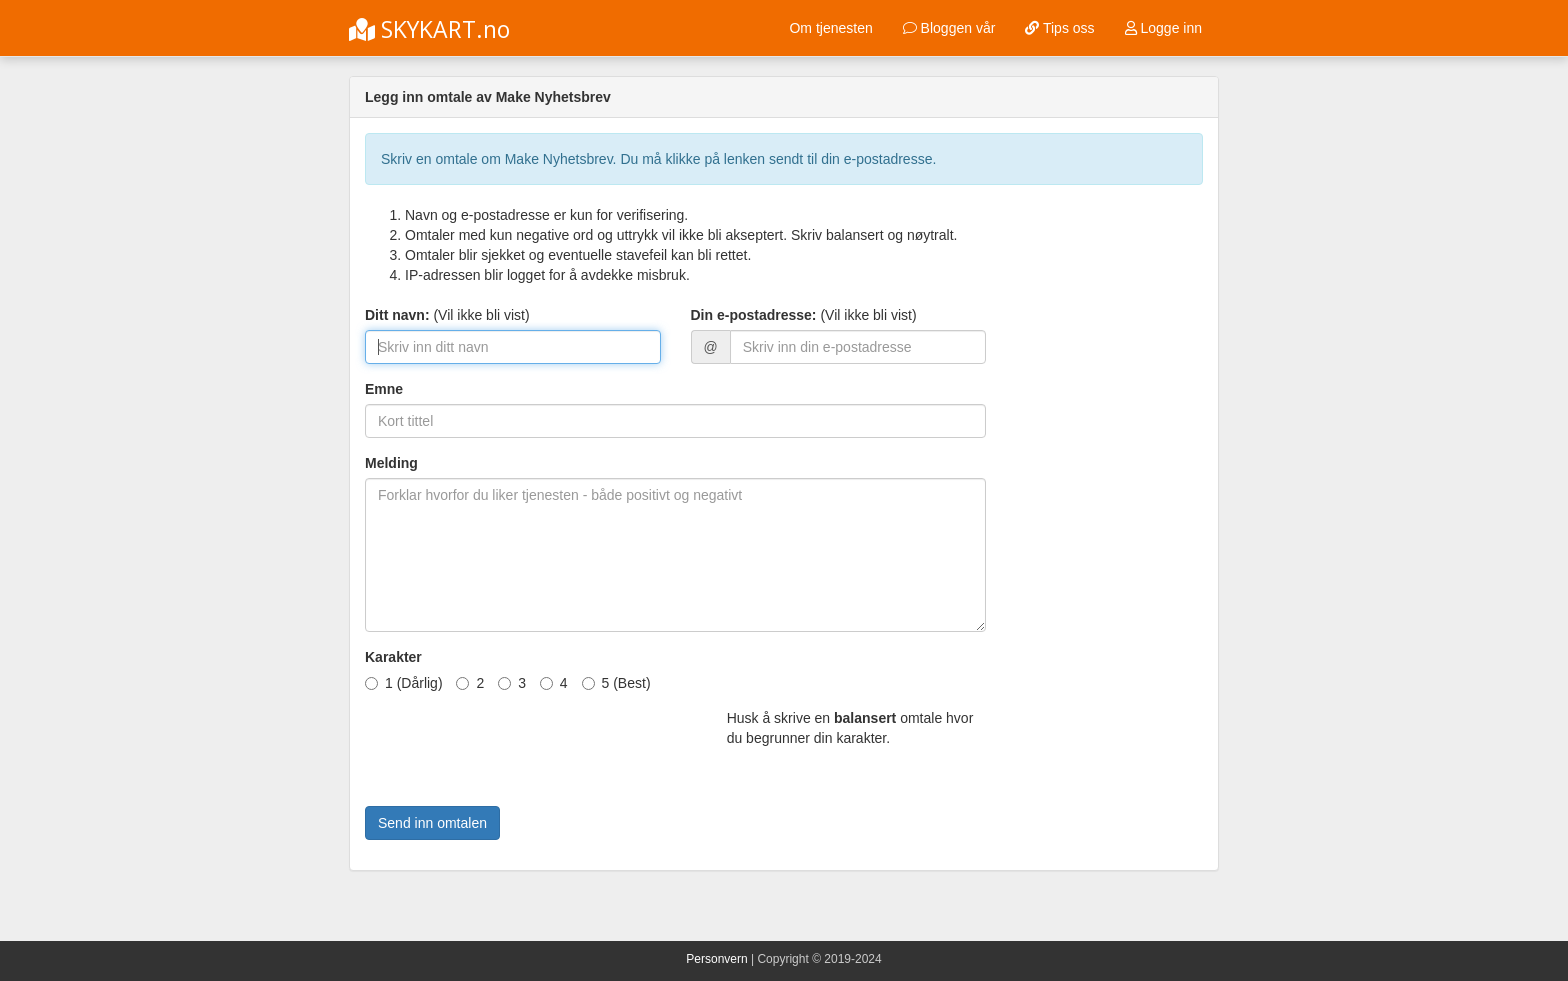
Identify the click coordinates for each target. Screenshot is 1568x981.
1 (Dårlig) (404, 683)
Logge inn (1163, 28)
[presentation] (517, 747)
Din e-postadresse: (754, 315)
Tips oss (1059, 28)
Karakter (393, 657)
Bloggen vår (949, 28)
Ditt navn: (397, 315)
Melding (391, 463)
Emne (384, 389)
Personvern (716, 959)
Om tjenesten (830, 28)
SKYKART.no (429, 29)
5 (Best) (616, 683)
